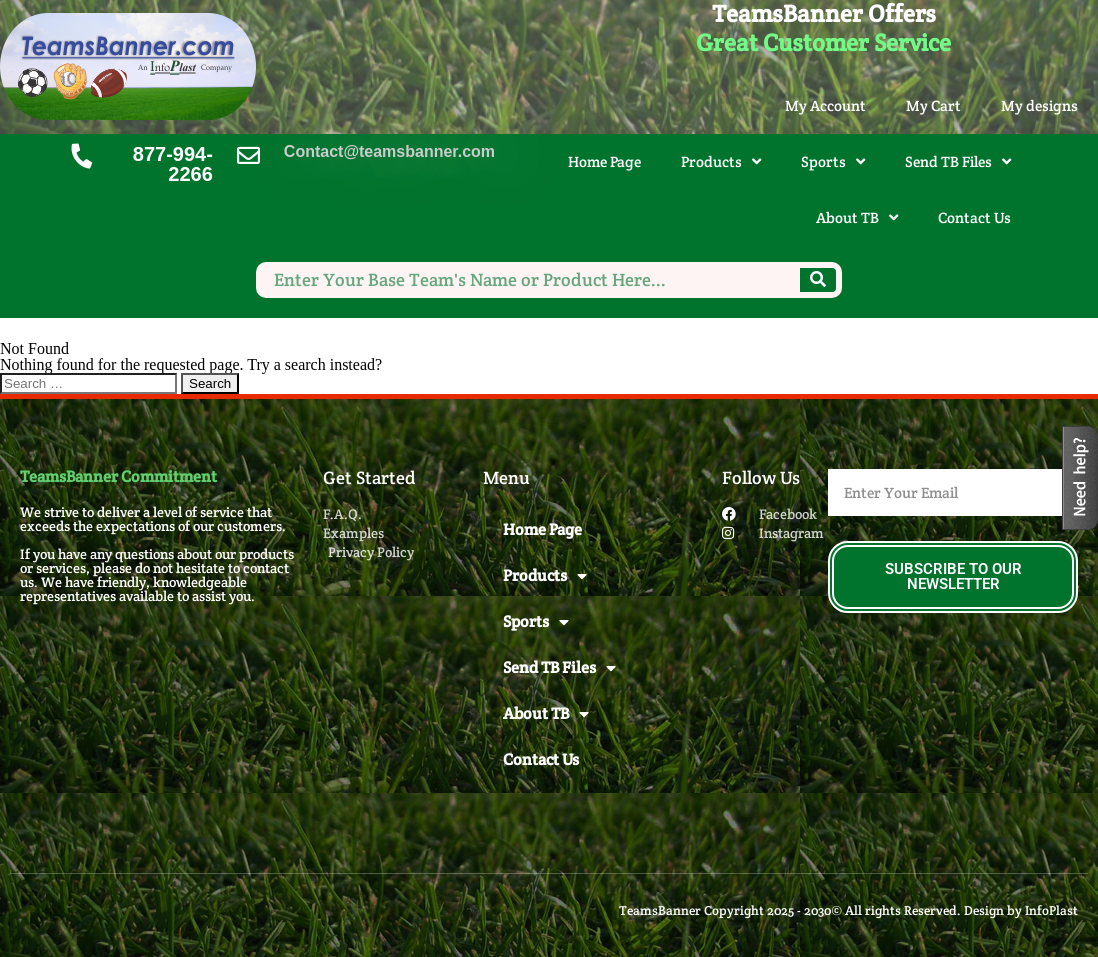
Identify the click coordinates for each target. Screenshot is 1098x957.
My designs (1039, 105)
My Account (825, 105)
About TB (857, 217)
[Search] (818, 280)
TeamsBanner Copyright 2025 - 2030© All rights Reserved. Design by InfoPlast (848, 910)
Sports (833, 161)
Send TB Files (958, 161)
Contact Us (974, 217)
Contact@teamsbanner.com (389, 151)
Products (721, 161)
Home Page (604, 161)
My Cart (933, 105)
